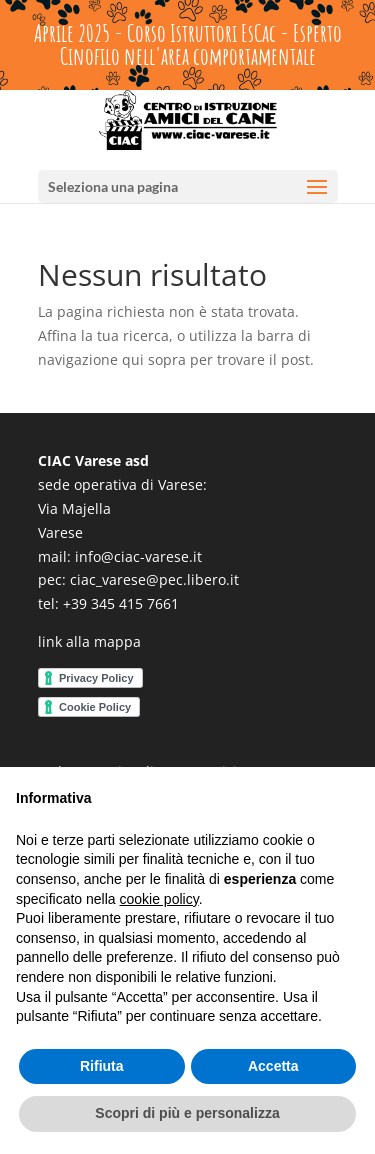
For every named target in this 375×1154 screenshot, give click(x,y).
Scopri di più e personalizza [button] (187, 1113)
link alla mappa (89, 641)
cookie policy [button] (159, 899)
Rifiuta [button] (102, 1066)
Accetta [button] (273, 1066)
